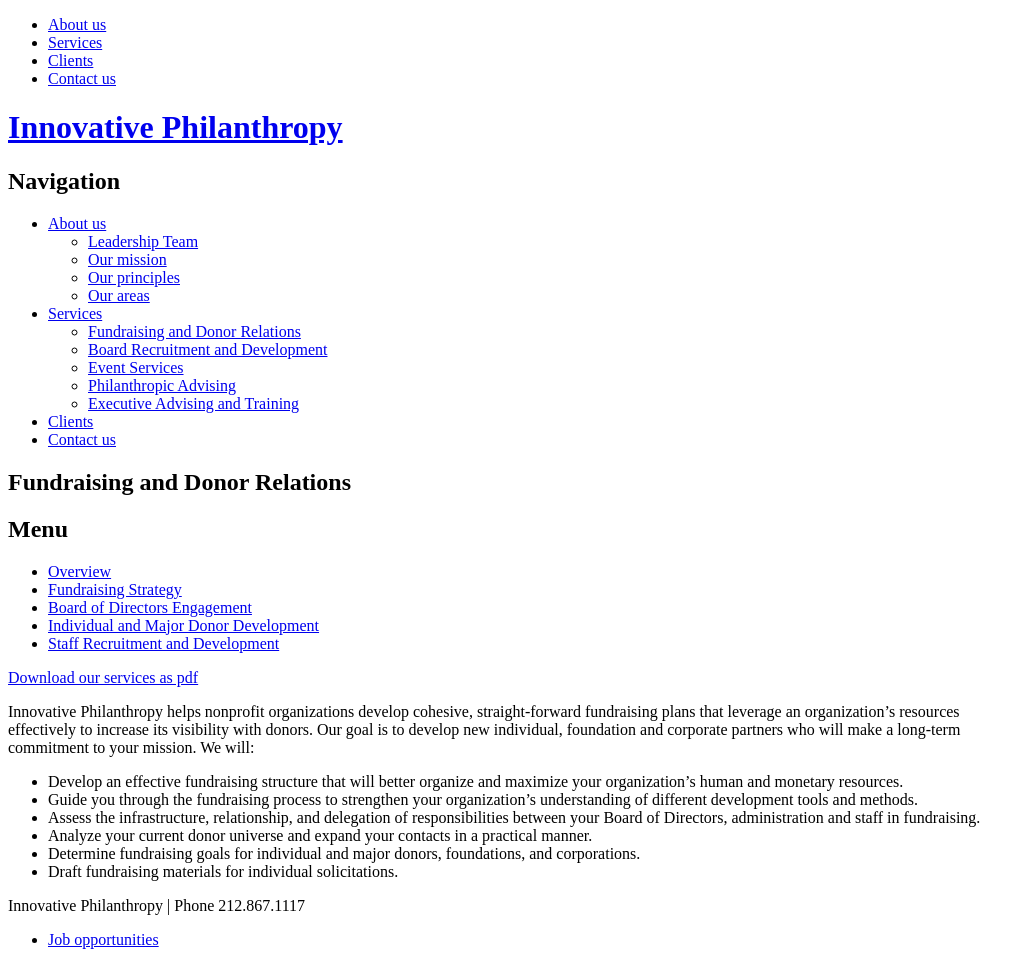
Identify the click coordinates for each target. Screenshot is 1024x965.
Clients (70, 60)
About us (77, 24)
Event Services (136, 367)
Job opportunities (103, 939)
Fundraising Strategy (115, 589)
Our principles (134, 277)
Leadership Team (143, 241)
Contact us (82, 78)
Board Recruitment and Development (207, 349)
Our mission (127, 259)
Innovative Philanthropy (175, 127)
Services (75, 42)
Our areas (119, 295)
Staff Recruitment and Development (163, 643)
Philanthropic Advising (162, 385)
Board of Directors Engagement (150, 607)
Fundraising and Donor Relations (194, 331)
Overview (79, 571)
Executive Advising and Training (193, 403)
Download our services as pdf (103, 677)
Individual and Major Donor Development (183, 625)
